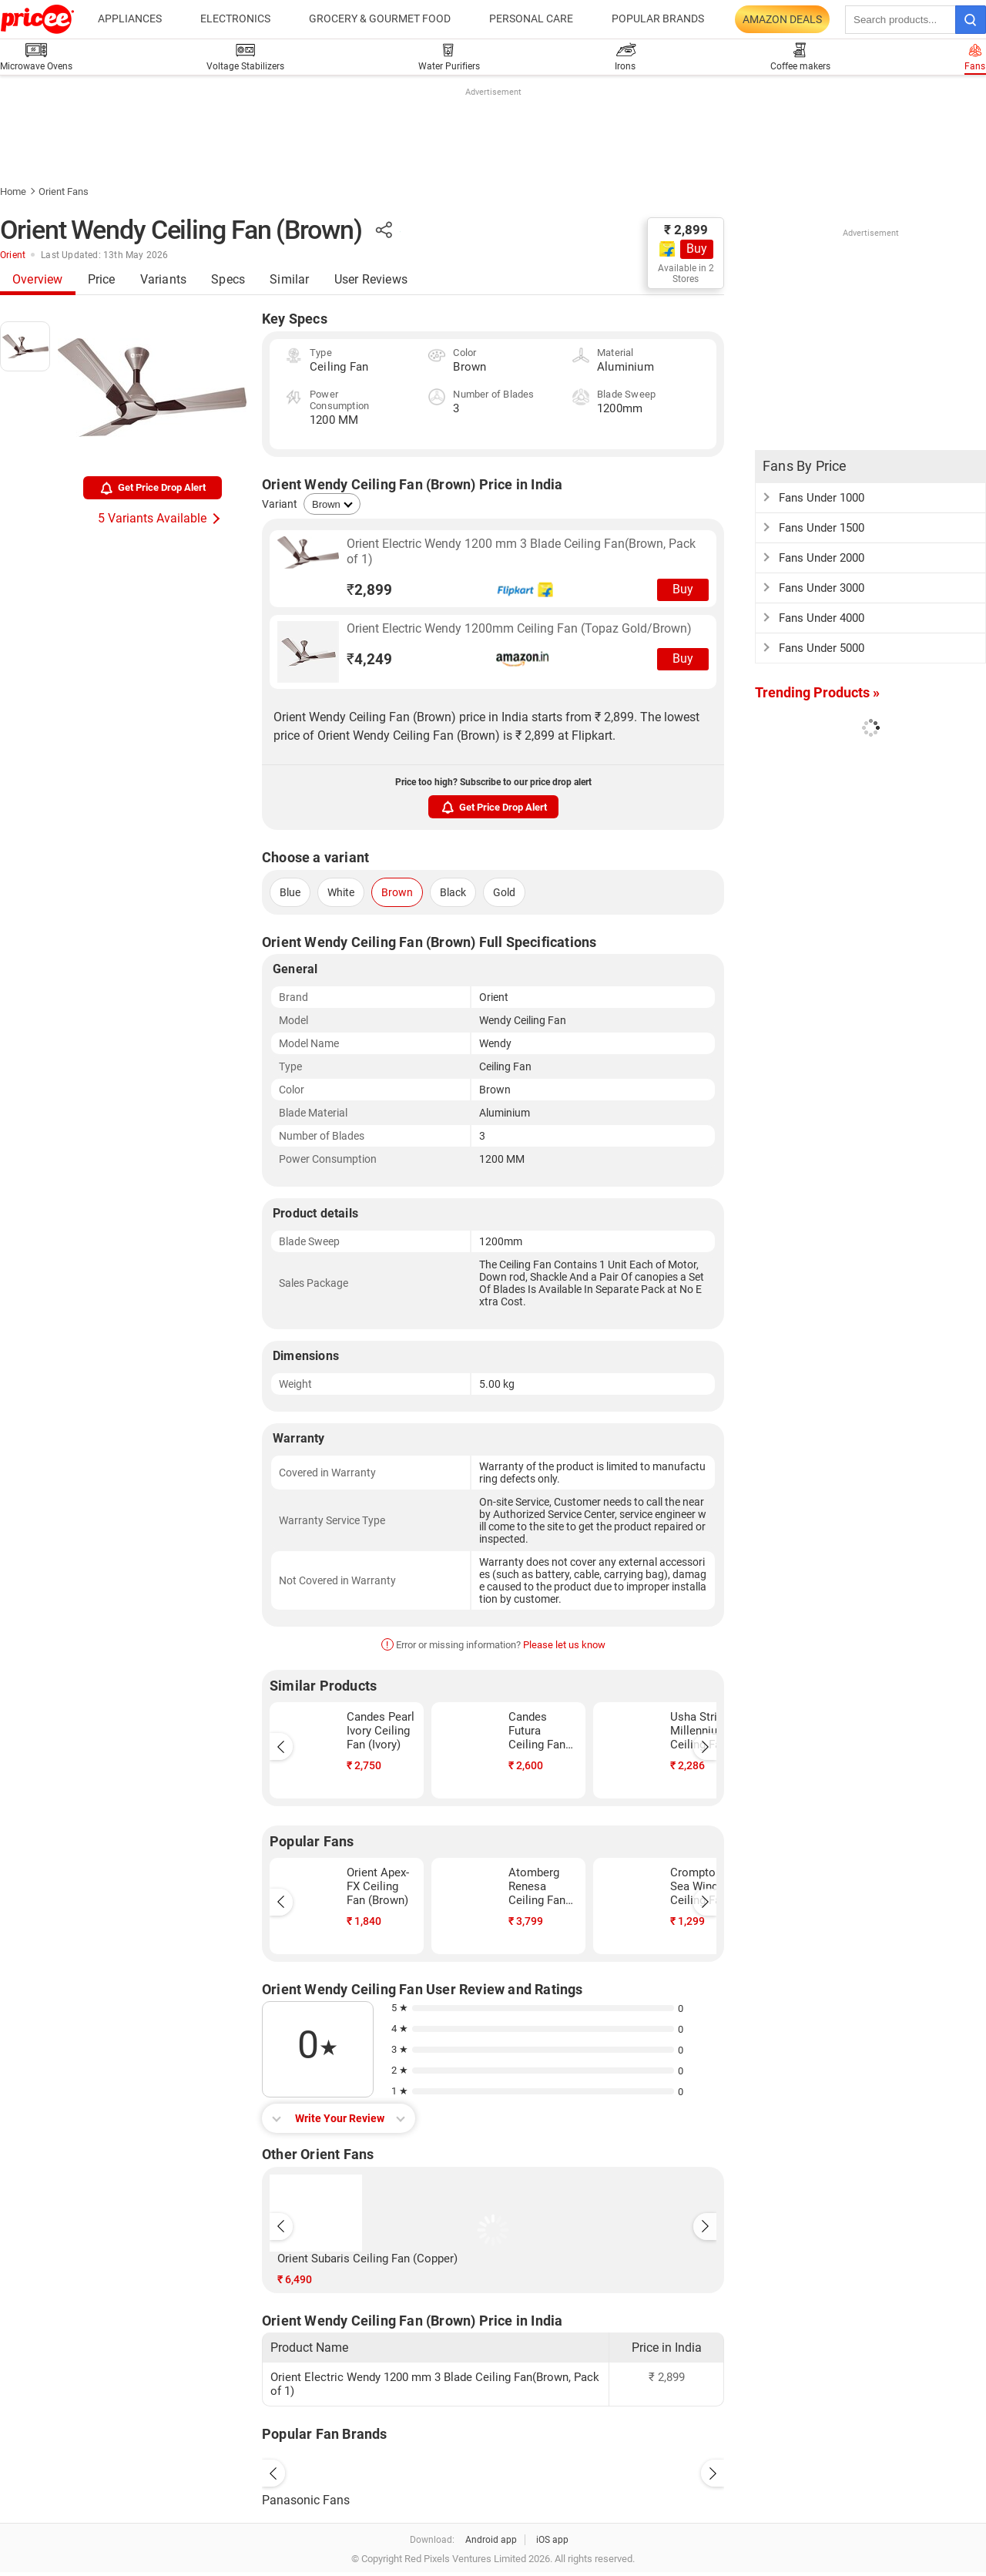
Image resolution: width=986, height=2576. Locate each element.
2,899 (369, 590)
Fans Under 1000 (821, 498)
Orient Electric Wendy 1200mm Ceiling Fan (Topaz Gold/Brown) (519, 628)
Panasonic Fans (306, 2500)
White (340, 892)
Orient (12, 255)
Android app (491, 2539)
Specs (228, 279)
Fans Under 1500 (821, 528)
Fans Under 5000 (821, 648)
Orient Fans (64, 191)
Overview (37, 279)
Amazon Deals (782, 19)
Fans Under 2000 (821, 558)
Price (102, 279)
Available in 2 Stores (686, 273)
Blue (290, 892)
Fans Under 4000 (821, 618)
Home (13, 191)
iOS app (552, 2539)
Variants (163, 279)
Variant (279, 504)
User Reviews (370, 279)
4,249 (369, 659)
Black (453, 892)
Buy (696, 248)
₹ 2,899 (686, 229)
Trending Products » (817, 692)
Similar (289, 279)
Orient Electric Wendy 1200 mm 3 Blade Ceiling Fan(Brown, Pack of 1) (521, 551)
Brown (397, 892)
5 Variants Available (152, 518)
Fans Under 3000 (821, 588)
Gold (504, 892)
